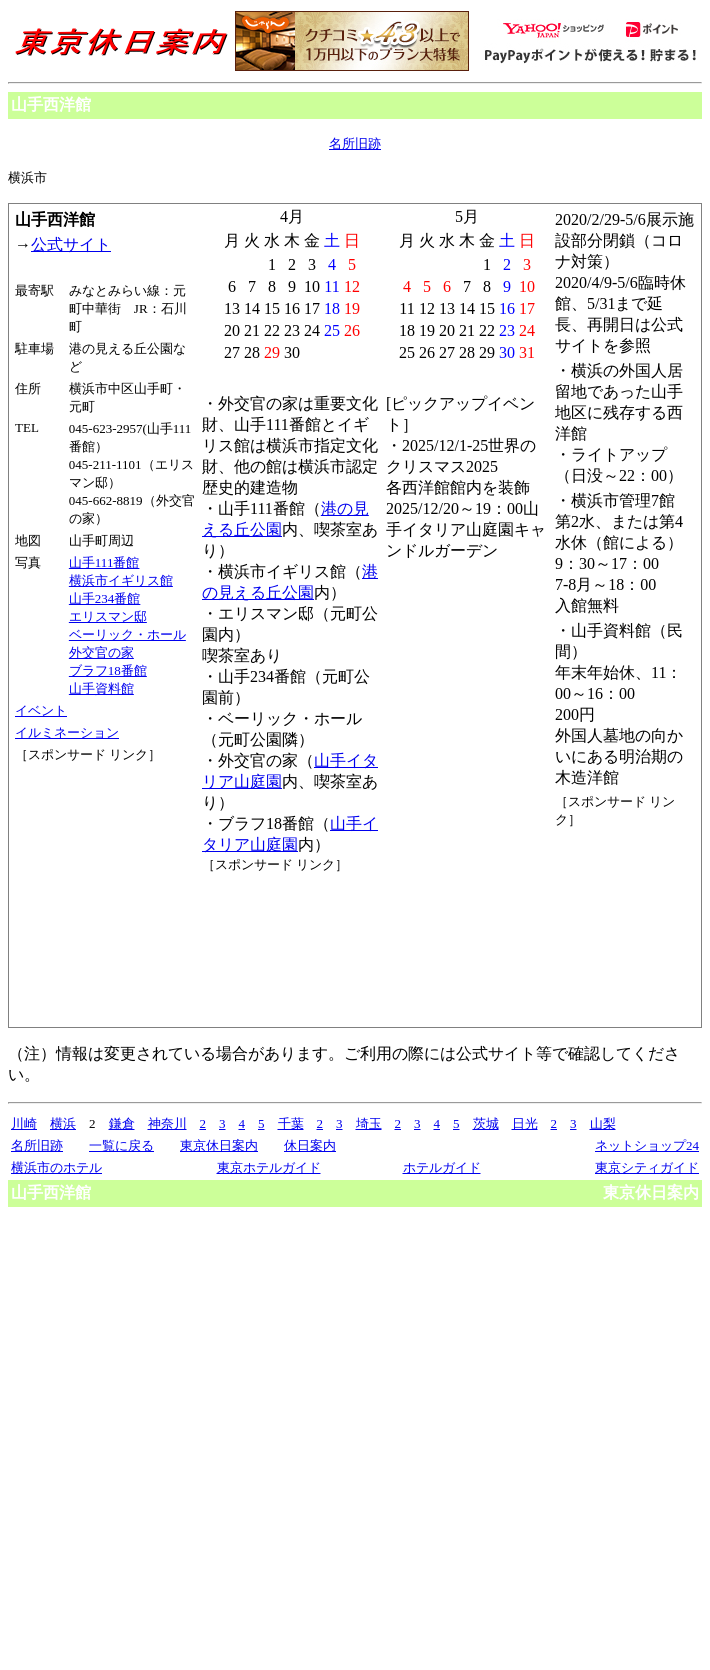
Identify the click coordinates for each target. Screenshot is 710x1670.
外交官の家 (101, 652)
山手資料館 (101, 688)
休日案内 (310, 1145)
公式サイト (71, 244)
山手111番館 (104, 562)
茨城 (486, 1123)
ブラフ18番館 (108, 670)
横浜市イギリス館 (121, 580)
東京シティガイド (647, 1167)
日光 (525, 1123)
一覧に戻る (121, 1145)
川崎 (24, 1123)
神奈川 (167, 1123)
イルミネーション (67, 732)
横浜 (63, 1123)
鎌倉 (122, 1123)
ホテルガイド (442, 1167)
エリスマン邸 (108, 616)
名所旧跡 (355, 143)
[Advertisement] (105, 839)
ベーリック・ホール (127, 634)
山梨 (603, 1123)
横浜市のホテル (56, 1167)
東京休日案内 (219, 1145)
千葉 (291, 1123)
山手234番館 (105, 598)
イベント (41, 710)
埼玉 (369, 1123)
